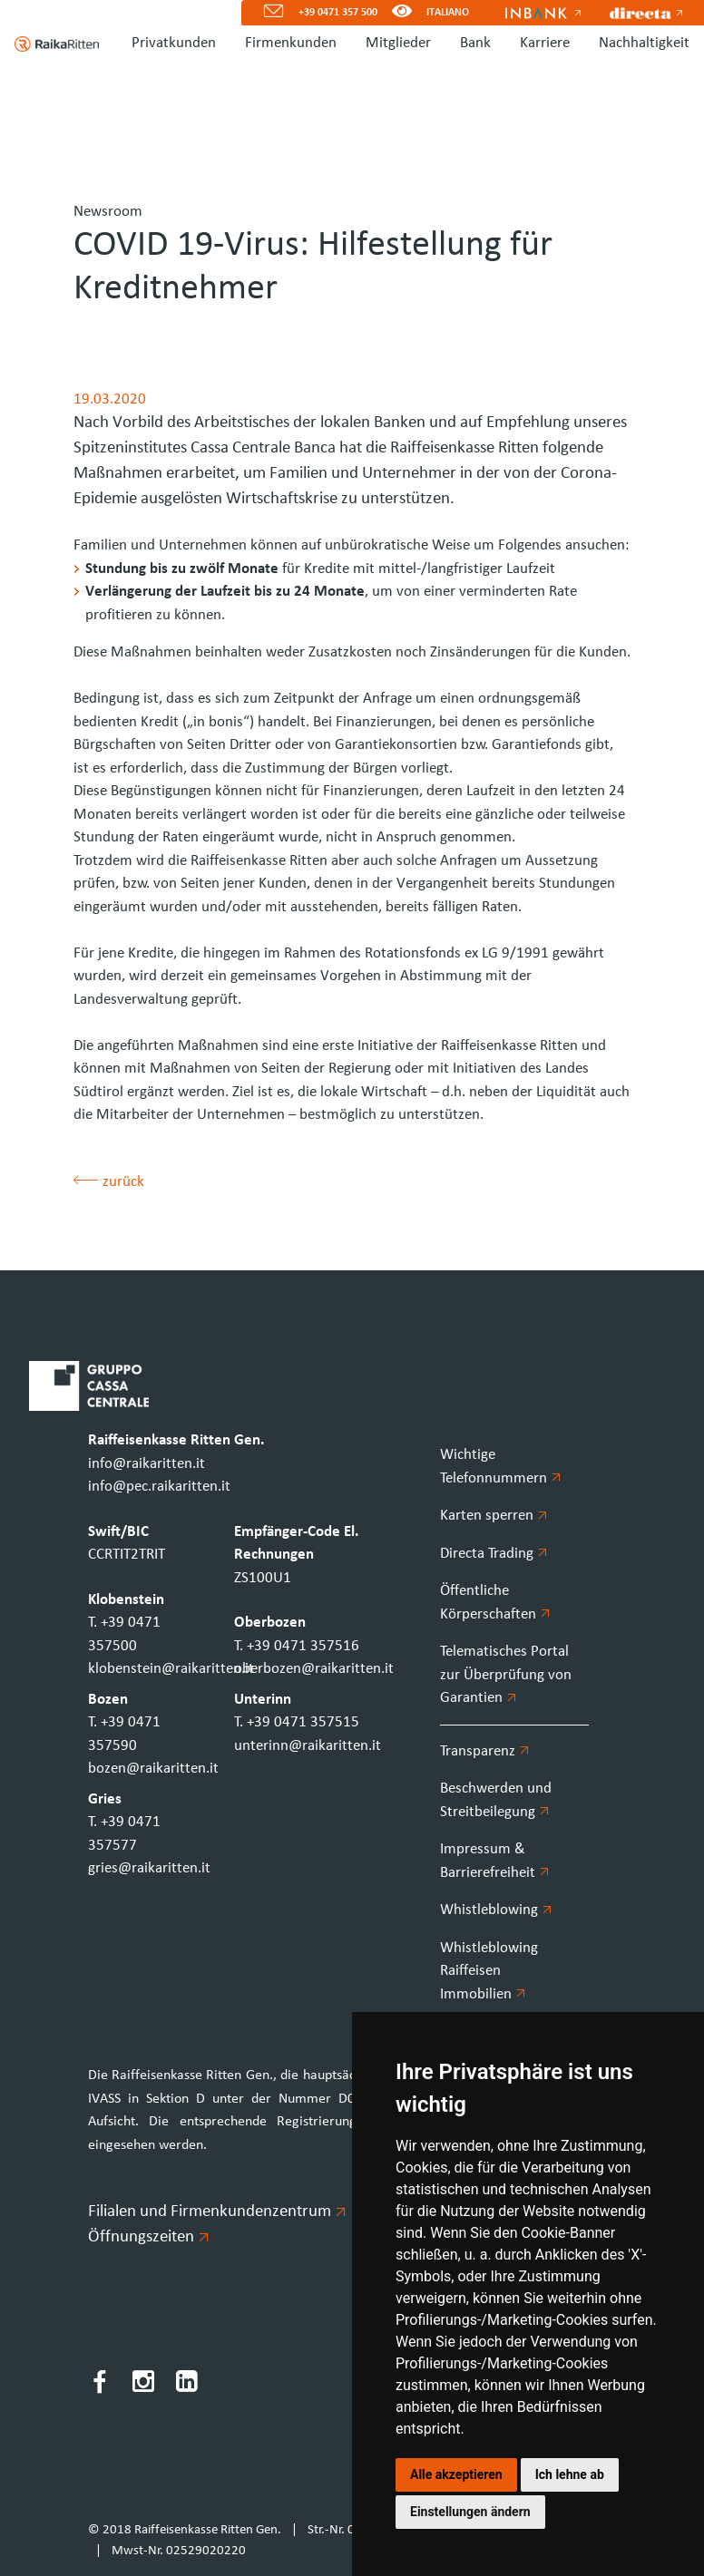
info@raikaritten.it (146, 1464)
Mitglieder (398, 43)
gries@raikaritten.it (149, 1868)
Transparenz (484, 1751)
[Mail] (266, 13)
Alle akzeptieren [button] (456, 2474)
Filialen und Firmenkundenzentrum (216, 2212)
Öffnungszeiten (148, 2237)
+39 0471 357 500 (337, 12)
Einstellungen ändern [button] (470, 2511)
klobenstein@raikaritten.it (171, 1669)
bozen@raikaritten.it (153, 1768)
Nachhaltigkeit (644, 43)
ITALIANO (447, 12)
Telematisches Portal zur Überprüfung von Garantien (506, 1675)
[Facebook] (100, 2385)
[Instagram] (143, 2385)
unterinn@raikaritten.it (307, 1746)
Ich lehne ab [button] (569, 2474)
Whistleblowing (496, 1910)
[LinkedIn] (187, 2385)
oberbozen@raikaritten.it (314, 1669)
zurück (108, 1182)
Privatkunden (174, 43)
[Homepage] (49, 43)
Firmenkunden (291, 43)
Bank (475, 43)
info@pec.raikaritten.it (159, 1486)
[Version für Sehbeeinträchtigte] (402, 13)
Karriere (545, 43)
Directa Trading (493, 1553)
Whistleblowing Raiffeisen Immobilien (489, 1971)
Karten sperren (493, 1515)
